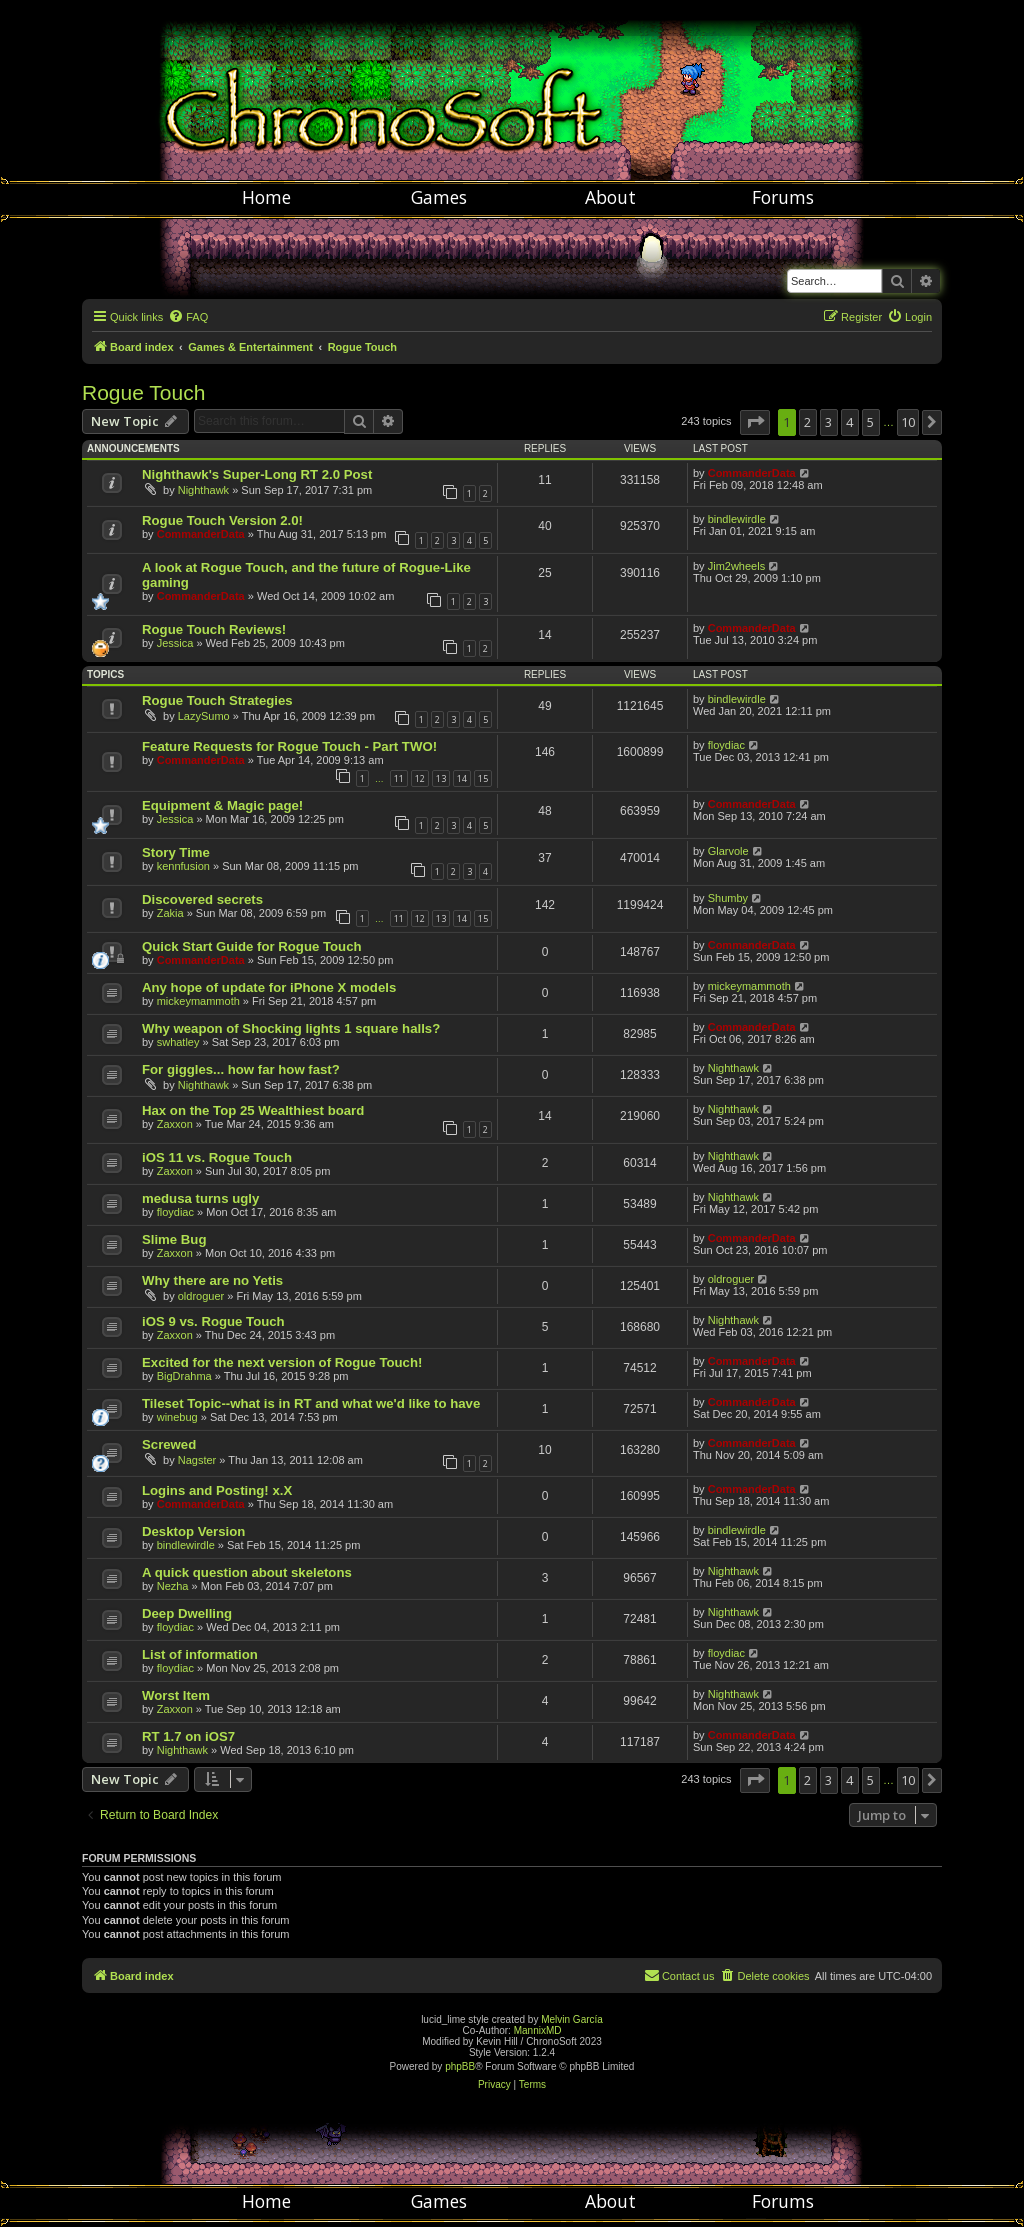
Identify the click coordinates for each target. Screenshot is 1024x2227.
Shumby (728, 898)
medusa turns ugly (200, 1198)
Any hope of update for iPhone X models (269, 987)
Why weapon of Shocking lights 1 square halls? (291, 1028)
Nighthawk (203, 490)
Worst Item (176, 1695)
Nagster (197, 1460)
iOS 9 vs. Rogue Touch (213, 1321)
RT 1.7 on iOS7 (188, 1736)
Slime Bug (174, 1239)
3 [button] (828, 422)
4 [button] (849, 422)
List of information (200, 1654)
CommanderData (752, 473)
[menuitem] (188, 317)
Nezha (173, 1586)
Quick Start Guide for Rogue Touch (252, 946)
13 (441, 778)
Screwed (169, 1444)
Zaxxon (175, 1124)
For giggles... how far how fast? (241, 1069)
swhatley (178, 1042)
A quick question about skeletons (247, 1572)
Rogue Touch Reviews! (214, 629)
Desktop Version (193, 1531)
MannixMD (538, 2030)
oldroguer (201, 1296)
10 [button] (908, 422)
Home (266, 197)
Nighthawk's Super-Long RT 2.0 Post (257, 474)
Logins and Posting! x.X (217, 1490)
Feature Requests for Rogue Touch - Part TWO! (289, 746)
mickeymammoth (198, 1001)
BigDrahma (184, 1376)
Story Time (176, 852)
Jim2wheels (736, 566)
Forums (783, 197)
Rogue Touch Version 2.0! (222, 520)
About (610, 197)
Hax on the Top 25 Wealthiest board (253, 1110)
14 (462, 778)
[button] (755, 422)
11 (399, 778)
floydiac (726, 745)
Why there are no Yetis (212, 1280)
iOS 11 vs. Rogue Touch (217, 1157)
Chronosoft (512, 90)
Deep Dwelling (187, 1613)
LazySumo (204, 716)
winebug (177, 1417)
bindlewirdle (737, 519)
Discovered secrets (202, 899)
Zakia (170, 913)
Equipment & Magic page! (222, 805)
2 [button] (807, 422)
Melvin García (572, 2019)
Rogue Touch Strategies (217, 700)
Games (439, 197)
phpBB (460, 2066)
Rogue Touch (143, 392)
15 (483, 778)
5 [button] (870, 422)
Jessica (175, 643)
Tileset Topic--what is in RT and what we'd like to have (311, 1403)
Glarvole (728, 851)
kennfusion (183, 866)
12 (420, 778)
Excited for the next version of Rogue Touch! (282, 1362)
